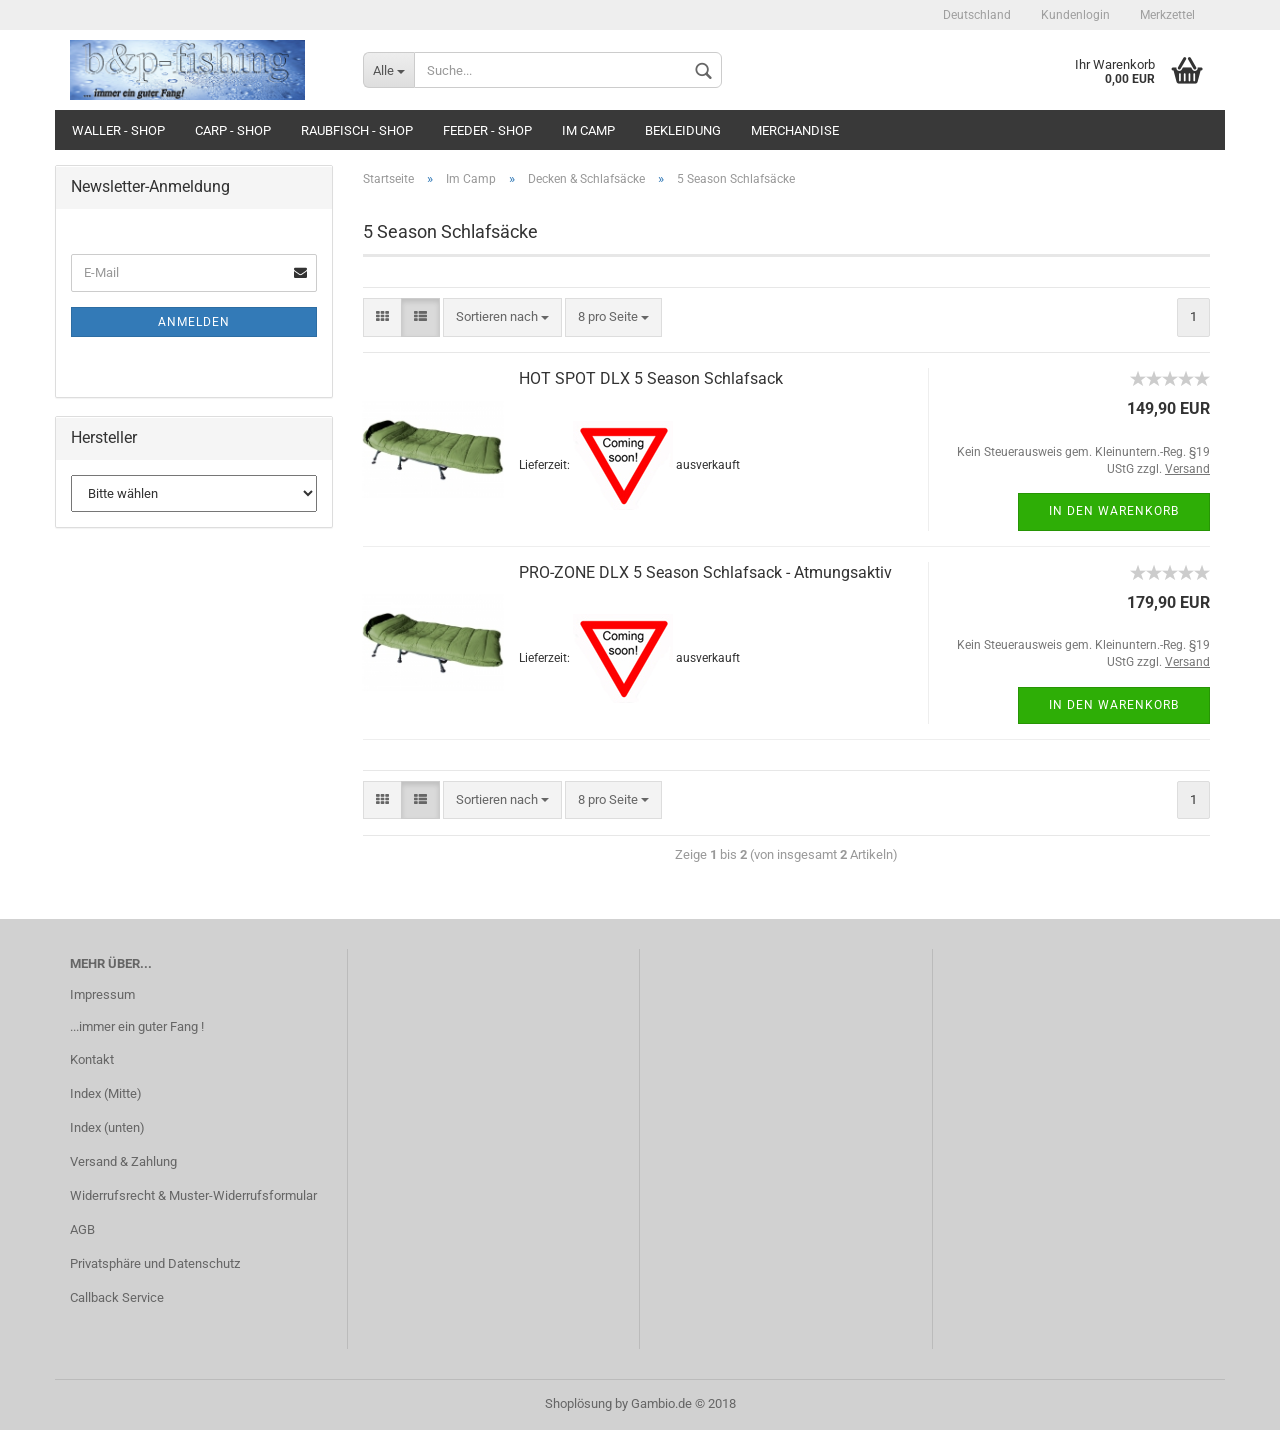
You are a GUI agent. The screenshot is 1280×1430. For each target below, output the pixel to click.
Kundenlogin (1075, 15)
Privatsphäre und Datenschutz (155, 1263)
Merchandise (795, 130)
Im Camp (588, 130)
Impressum (102, 994)
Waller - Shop (118, 130)
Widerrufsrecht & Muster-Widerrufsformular (193, 1195)
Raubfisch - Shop (357, 130)
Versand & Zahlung (123, 1161)
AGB (82, 1229)
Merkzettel (1167, 15)
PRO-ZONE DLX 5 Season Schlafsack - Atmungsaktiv (705, 572)
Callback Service (117, 1297)
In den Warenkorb (1114, 511)
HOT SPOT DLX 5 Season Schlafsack (651, 378)
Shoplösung (578, 1403)
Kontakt (92, 1059)
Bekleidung (683, 130)
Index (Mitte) (106, 1093)
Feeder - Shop (487, 130)
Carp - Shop (233, 130)
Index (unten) (107, 1127)
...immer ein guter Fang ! (137, 1026)
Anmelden (194, 322)
